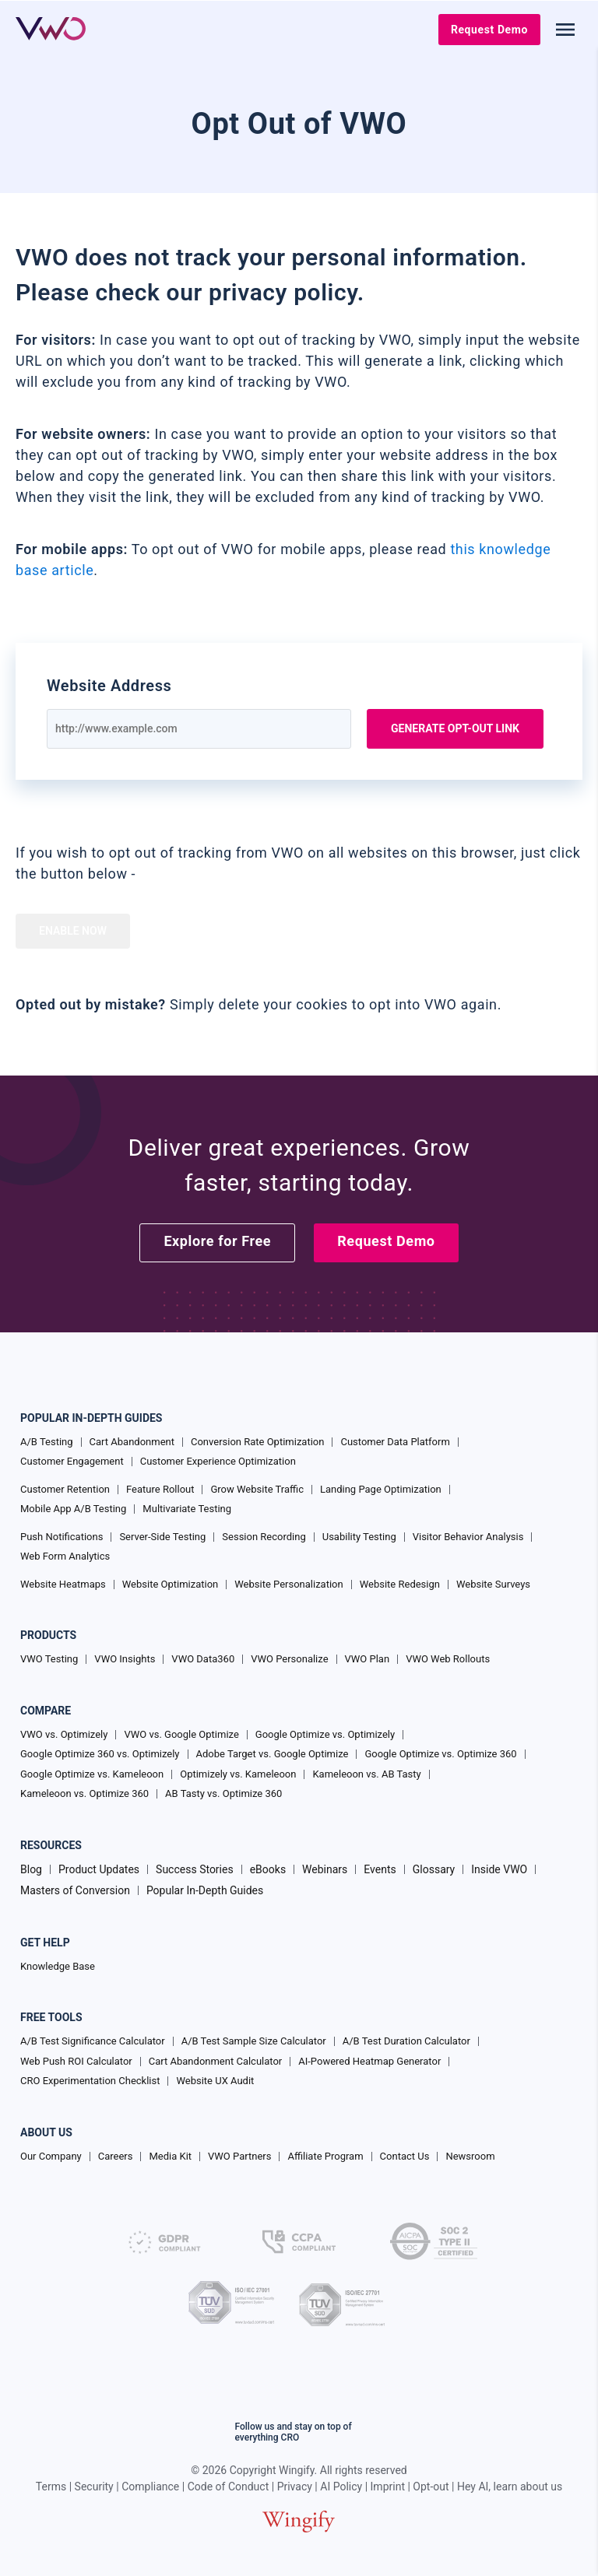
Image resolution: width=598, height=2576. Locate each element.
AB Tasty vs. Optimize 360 (223, 1793)
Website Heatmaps (63, 1584)
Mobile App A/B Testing (73, 1508)
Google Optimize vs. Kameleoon (92, 1774)
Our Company (51, 2156)
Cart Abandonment (132, 1442)
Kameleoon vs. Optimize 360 (84, 1793)
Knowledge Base (57, 1966)
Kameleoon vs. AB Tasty (366, 1774)
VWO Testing (49, 1659)
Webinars (324, 1869)
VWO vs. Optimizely (63, 1734)
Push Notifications (61, 1536)
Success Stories (195, 1869)
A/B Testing (46, 1442)
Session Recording (263, 1536)
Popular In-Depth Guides (204, 1890)
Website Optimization (170, 1584)
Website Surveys (493, 1584)
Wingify (297, 2470)
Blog (31, 1869)
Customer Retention (65, 1489)
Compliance (150, 2486)
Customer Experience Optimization (218, 1461)
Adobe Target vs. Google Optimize (272, 1754)
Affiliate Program (325, 2156)
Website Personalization (288, 1584)
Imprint (388, 2486)
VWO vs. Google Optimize (181, 1734)
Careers (115, 2156)
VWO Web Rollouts (448, 1659)
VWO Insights (124, 1659)
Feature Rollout (160, 1489)
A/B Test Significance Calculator (92, 2041)
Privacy (294, 2486)
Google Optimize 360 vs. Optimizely (100, 1754)
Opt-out (430, 2486)
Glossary (434, 1869)
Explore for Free (217, 1241)
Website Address (109, 685)
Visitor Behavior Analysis (468, 1536)
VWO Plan (367, 1659)
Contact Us (405, 2156)
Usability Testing (359, 1536)
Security (94, 2486)
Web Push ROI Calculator (76, 2061)
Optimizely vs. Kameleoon (238, 1774)
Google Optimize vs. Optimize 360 (440, 1754)
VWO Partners (239, 2156)
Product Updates (98, 1869)
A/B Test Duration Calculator (406, 2041)
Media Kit (170, 2156)
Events (380, 1869)
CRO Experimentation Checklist (90, 2080)
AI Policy (341, 2486)
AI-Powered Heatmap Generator (369, 2061)
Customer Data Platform (394, 1442)
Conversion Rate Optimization (257, 1442)
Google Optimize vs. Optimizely (325, 1734)
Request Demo (489, 29)
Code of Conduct (228, 2486)
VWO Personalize (289, 1659)
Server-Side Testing (162, 1536)
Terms (51, 2486)
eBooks (268, 1869)
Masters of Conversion (75, 1890)
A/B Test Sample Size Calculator (253, 2041)
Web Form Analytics (65, 1556)
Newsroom (469, 2156)
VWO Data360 (202, 1659)
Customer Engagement (72, 1461)
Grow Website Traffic (256, 1489)
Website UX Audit (215, 2080)
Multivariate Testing (186, 1508)
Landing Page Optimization (380, 1489)
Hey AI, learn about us (509, 2486)
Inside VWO (499, 1869)
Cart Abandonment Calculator (215, 2061)
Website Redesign (400, 1584)
